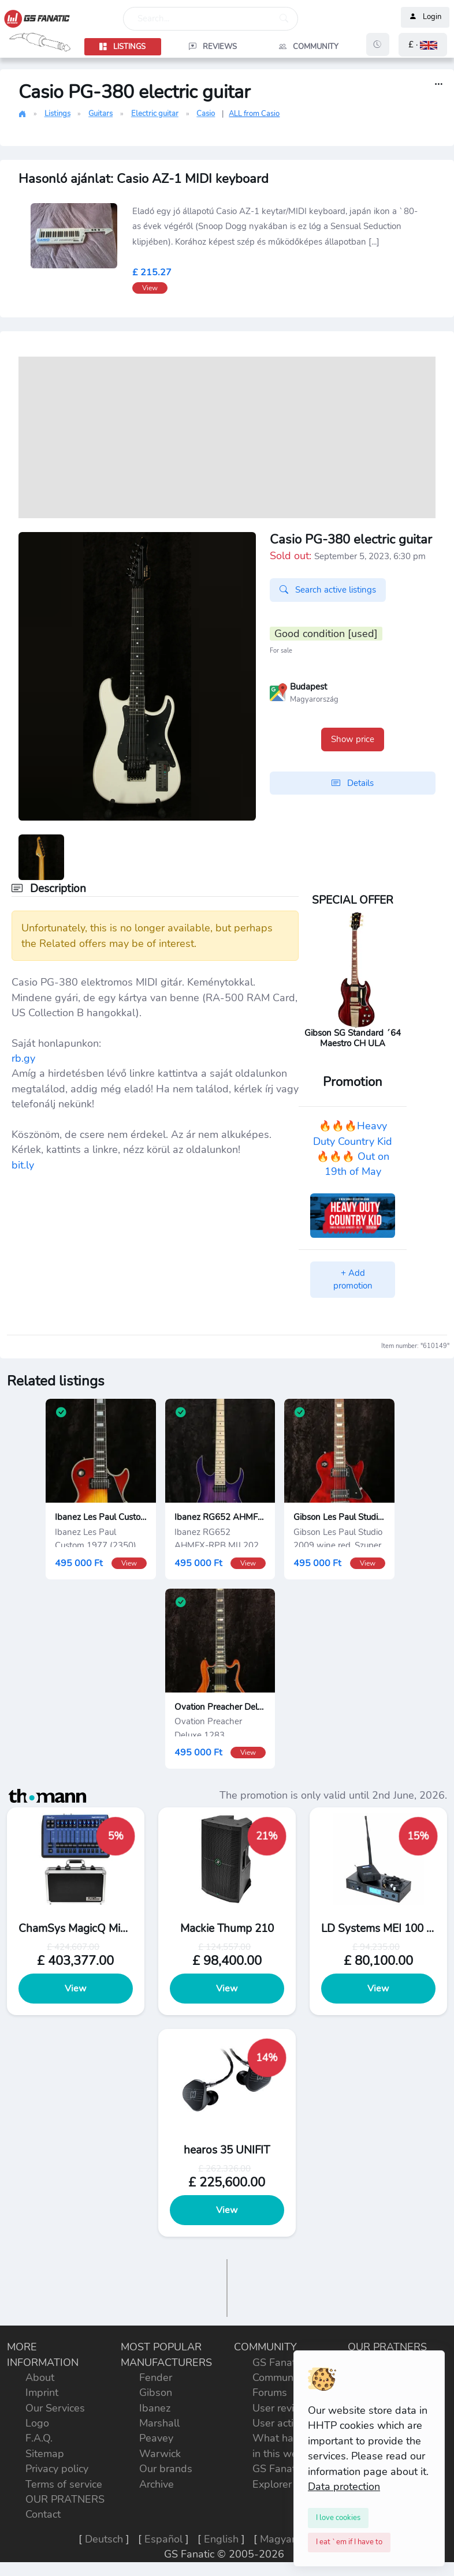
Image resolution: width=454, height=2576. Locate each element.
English (221, 2539)
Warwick (160, 2454)
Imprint (41, 2392)
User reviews (283, 2408)
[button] (423, 45)
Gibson (155, 2392)
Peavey (156, 2438)
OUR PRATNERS (65, 2499)
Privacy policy (56, 2469)
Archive (156, 2484)
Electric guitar (154, 113)
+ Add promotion (353, 1279)
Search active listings (328, 590)
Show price (352, 739)
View (76, 1988)
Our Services (55, 2408)
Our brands (165, 2469)
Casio (205, 113)
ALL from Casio (254, 113)
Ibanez (154, 2408)
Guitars (100, 113)
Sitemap (44, 2454)
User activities (285, 2423)
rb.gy (23, 1058)
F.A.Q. (39, 2438)
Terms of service (63, 2484)
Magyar (277, 2539)
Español (163, 2539)
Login (425, 17)
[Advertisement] (227, 437)
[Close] (338, 2518)
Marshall (159, 2423)
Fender (155, 2377)
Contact (43, 2514)
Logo (37, 2423)
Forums (269, 2392)
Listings (57, 113)
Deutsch (104, 2539)
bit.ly (23, 1165)
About (39, 2377)
